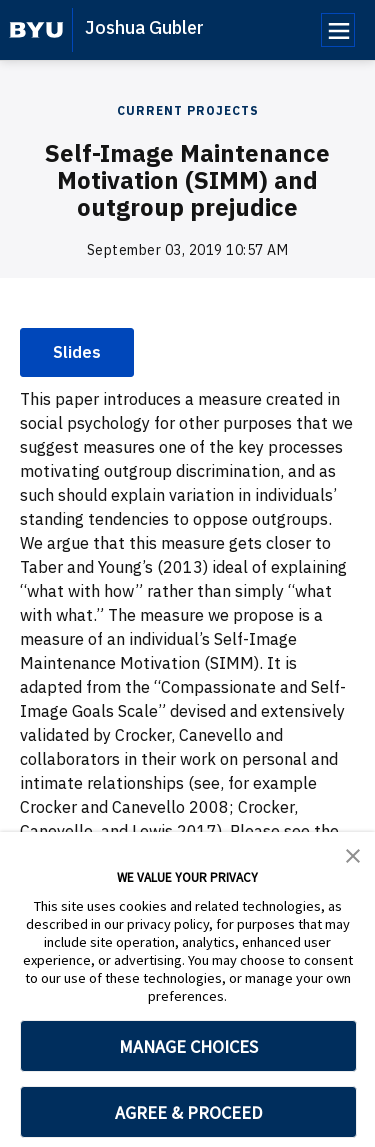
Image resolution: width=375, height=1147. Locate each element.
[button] (353, 854)
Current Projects (188, 110)
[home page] (36, 30)
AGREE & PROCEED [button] (188, 1112)
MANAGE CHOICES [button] (188, 1046)
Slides (77, 352)
